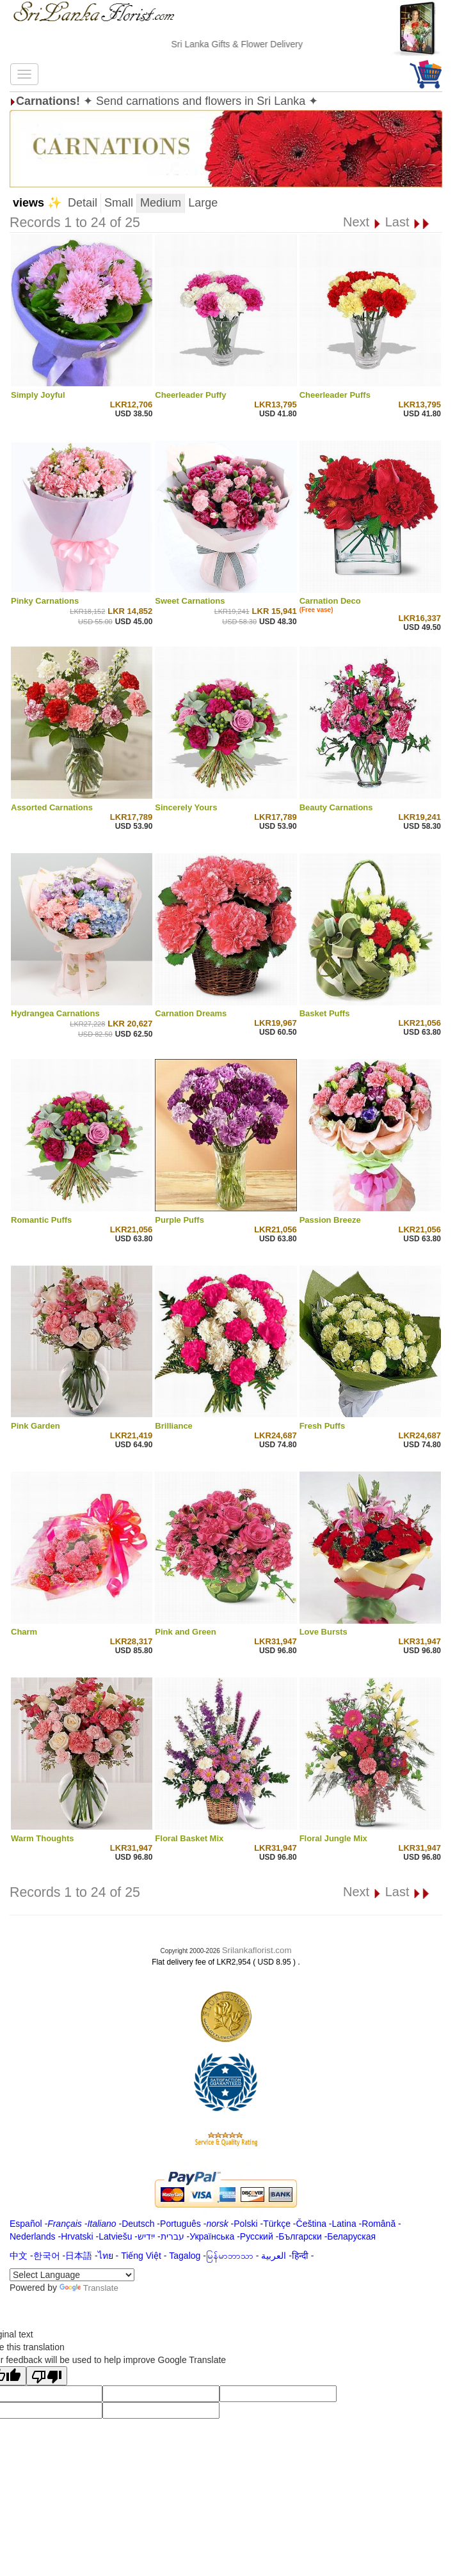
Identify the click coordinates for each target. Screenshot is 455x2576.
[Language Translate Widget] (72, 2274)
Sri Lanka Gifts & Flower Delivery (249, 44)
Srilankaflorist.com (257, 1950)
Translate (89, 2288)
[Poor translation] (46, 2375)
